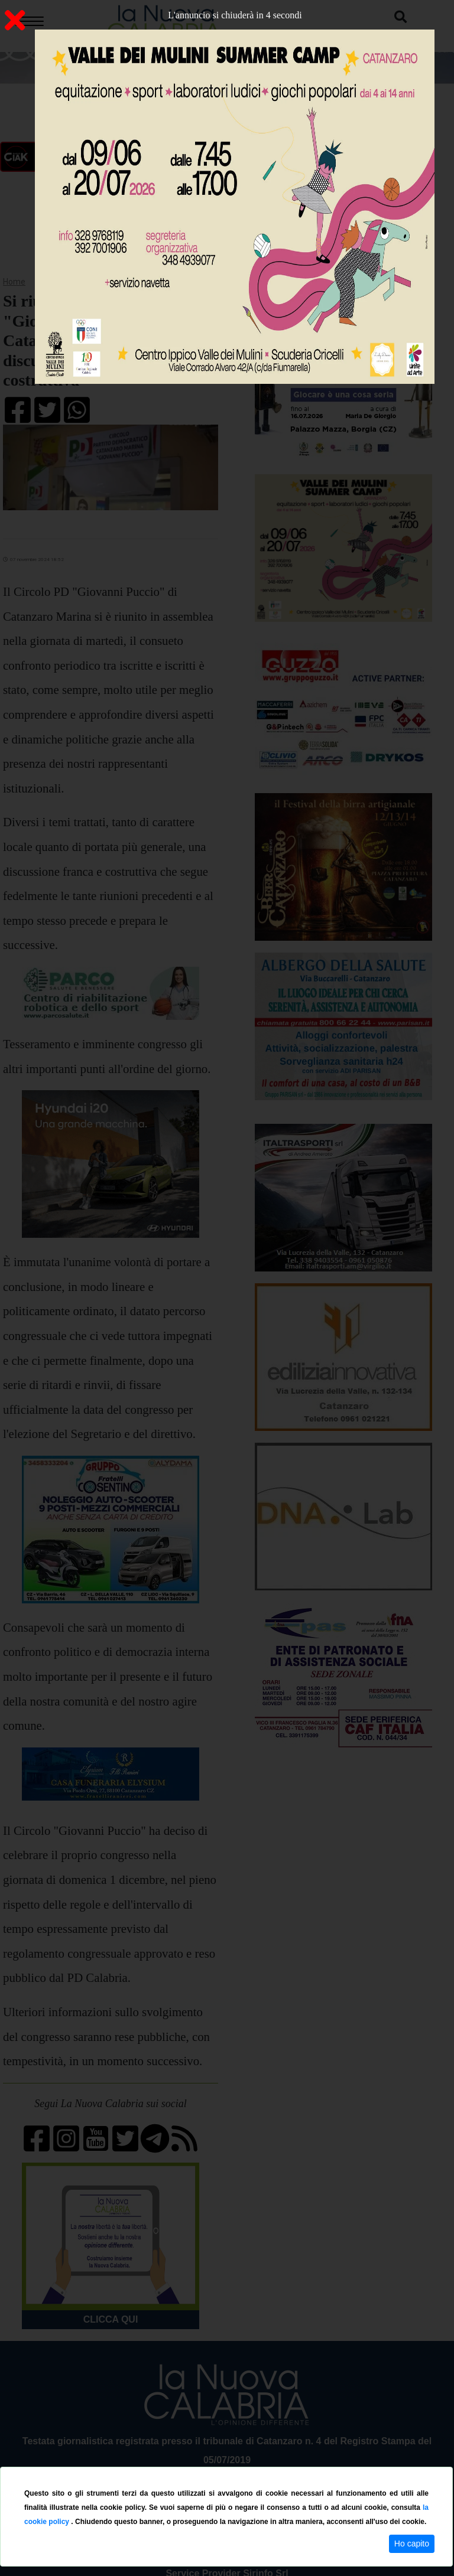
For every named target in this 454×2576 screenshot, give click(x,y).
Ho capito (411, 2543)
